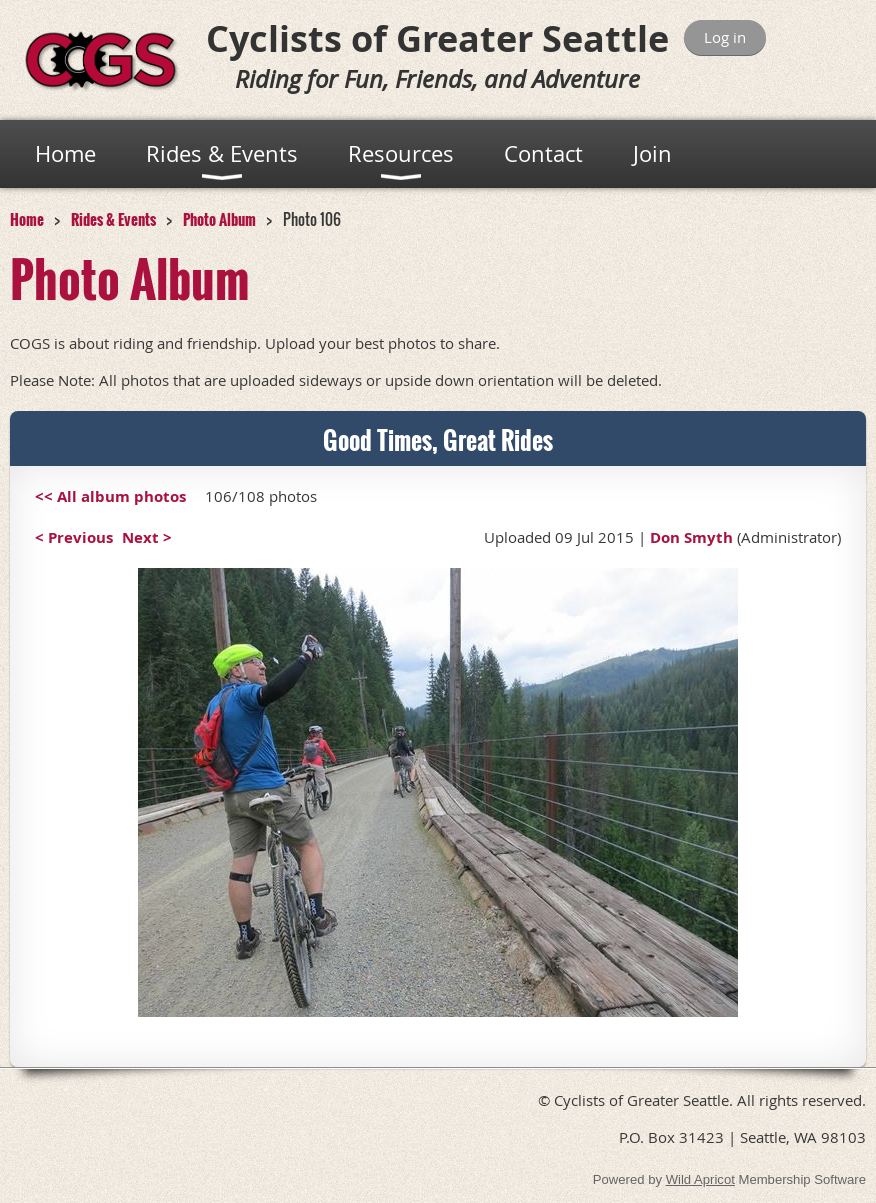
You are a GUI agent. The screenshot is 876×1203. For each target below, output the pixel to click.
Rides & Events (113, 219)
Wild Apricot (700, 1179)
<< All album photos (110, 496)
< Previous (74, 537)
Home (27, 219)
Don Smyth (691, 537)
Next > (147, 537)
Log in (725, 37)
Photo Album (219, 219)
